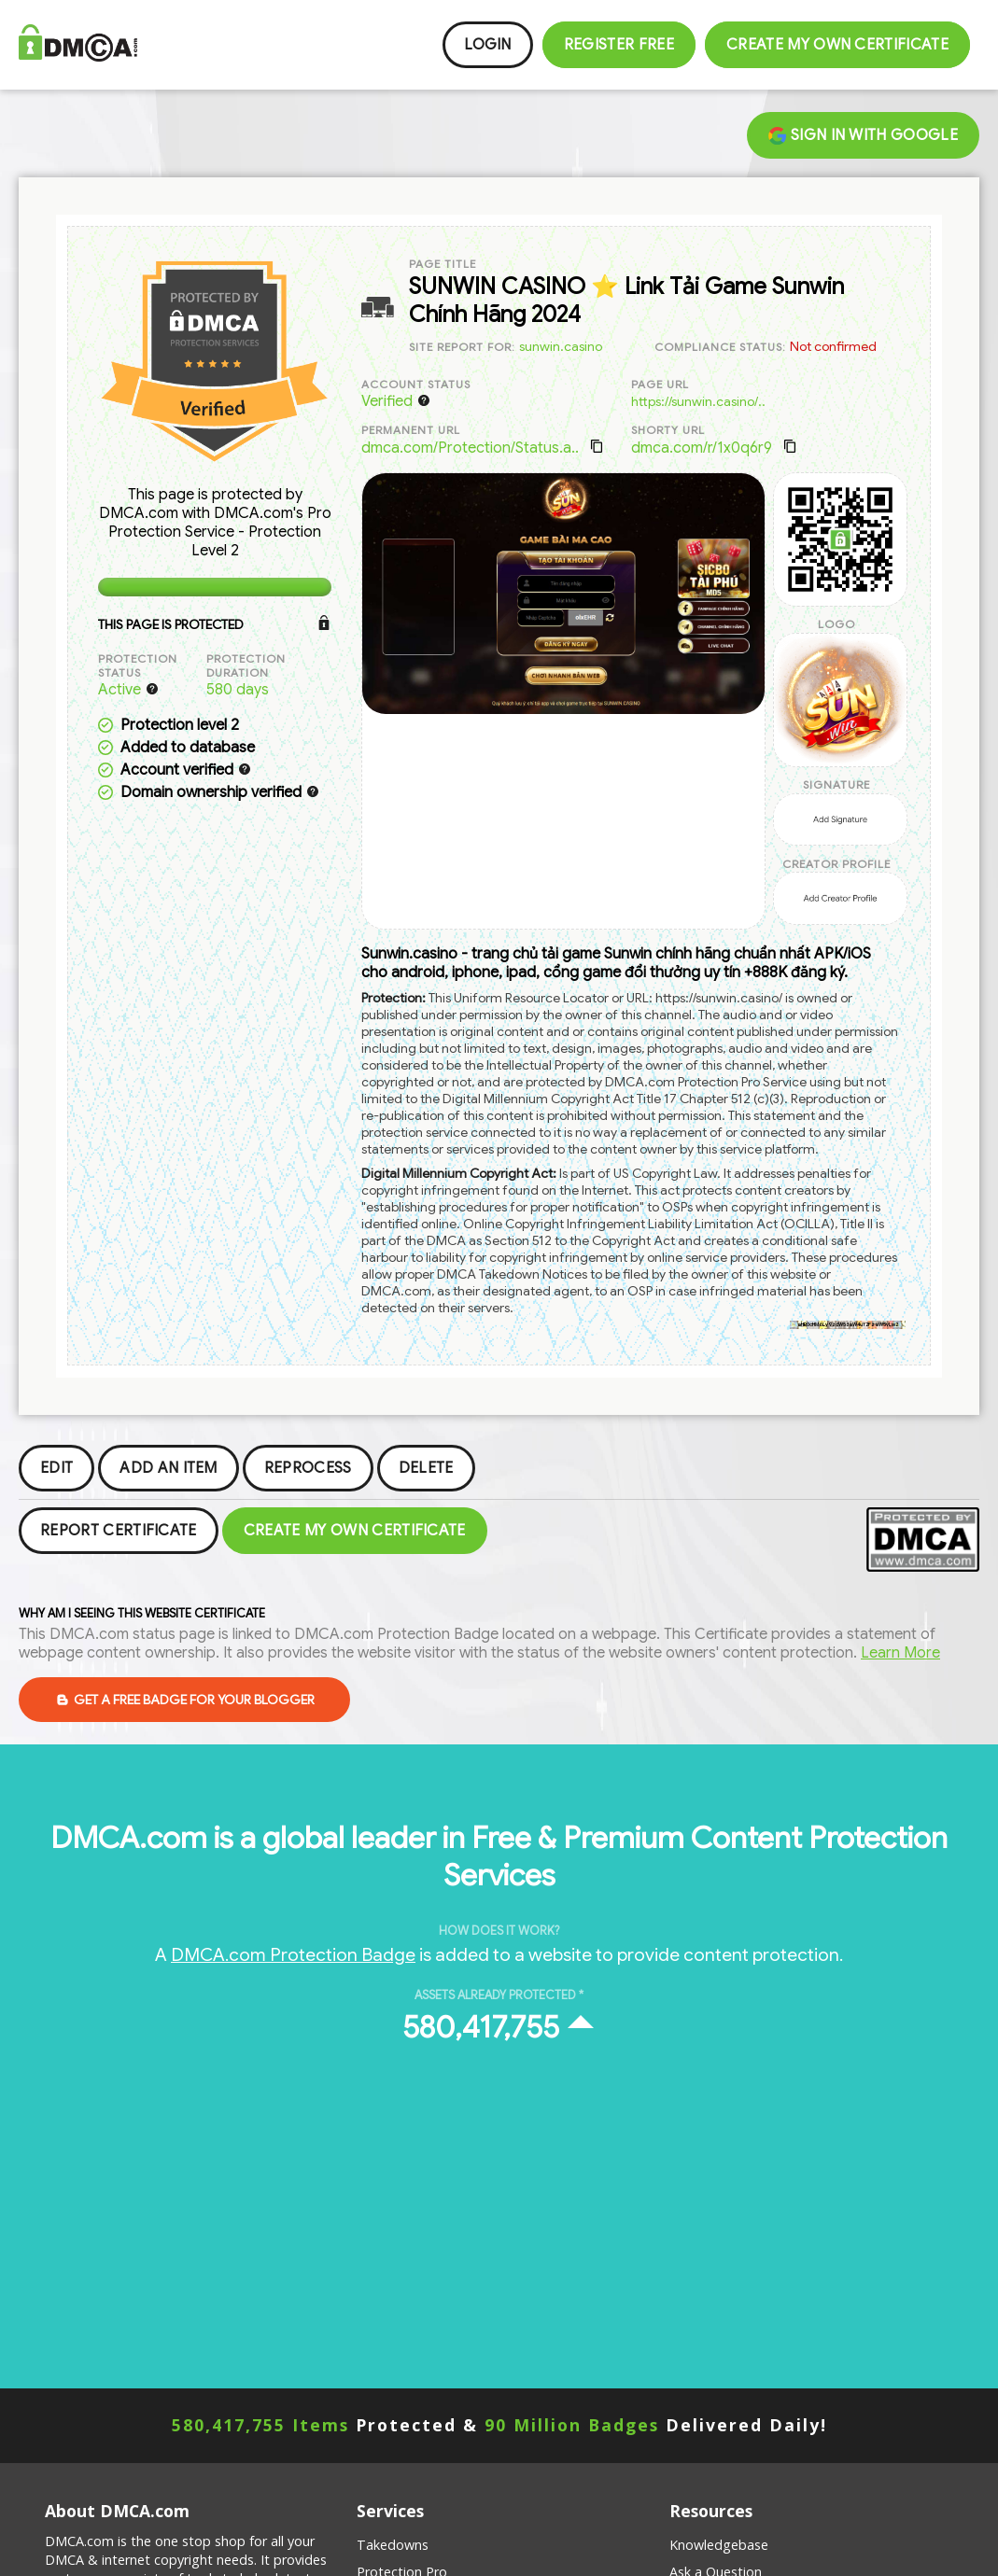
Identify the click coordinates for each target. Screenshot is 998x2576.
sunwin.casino (560, 346)
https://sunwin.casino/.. (698, 401)
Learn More (900, 1653)
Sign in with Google (863, 135)
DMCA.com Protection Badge (293, 1954)
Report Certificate (118, 1530)
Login (488, 44)
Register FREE (619, 44)
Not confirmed (833, 346)
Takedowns (393, 2545)
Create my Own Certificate (837, 44)
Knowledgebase (718, 2545)
